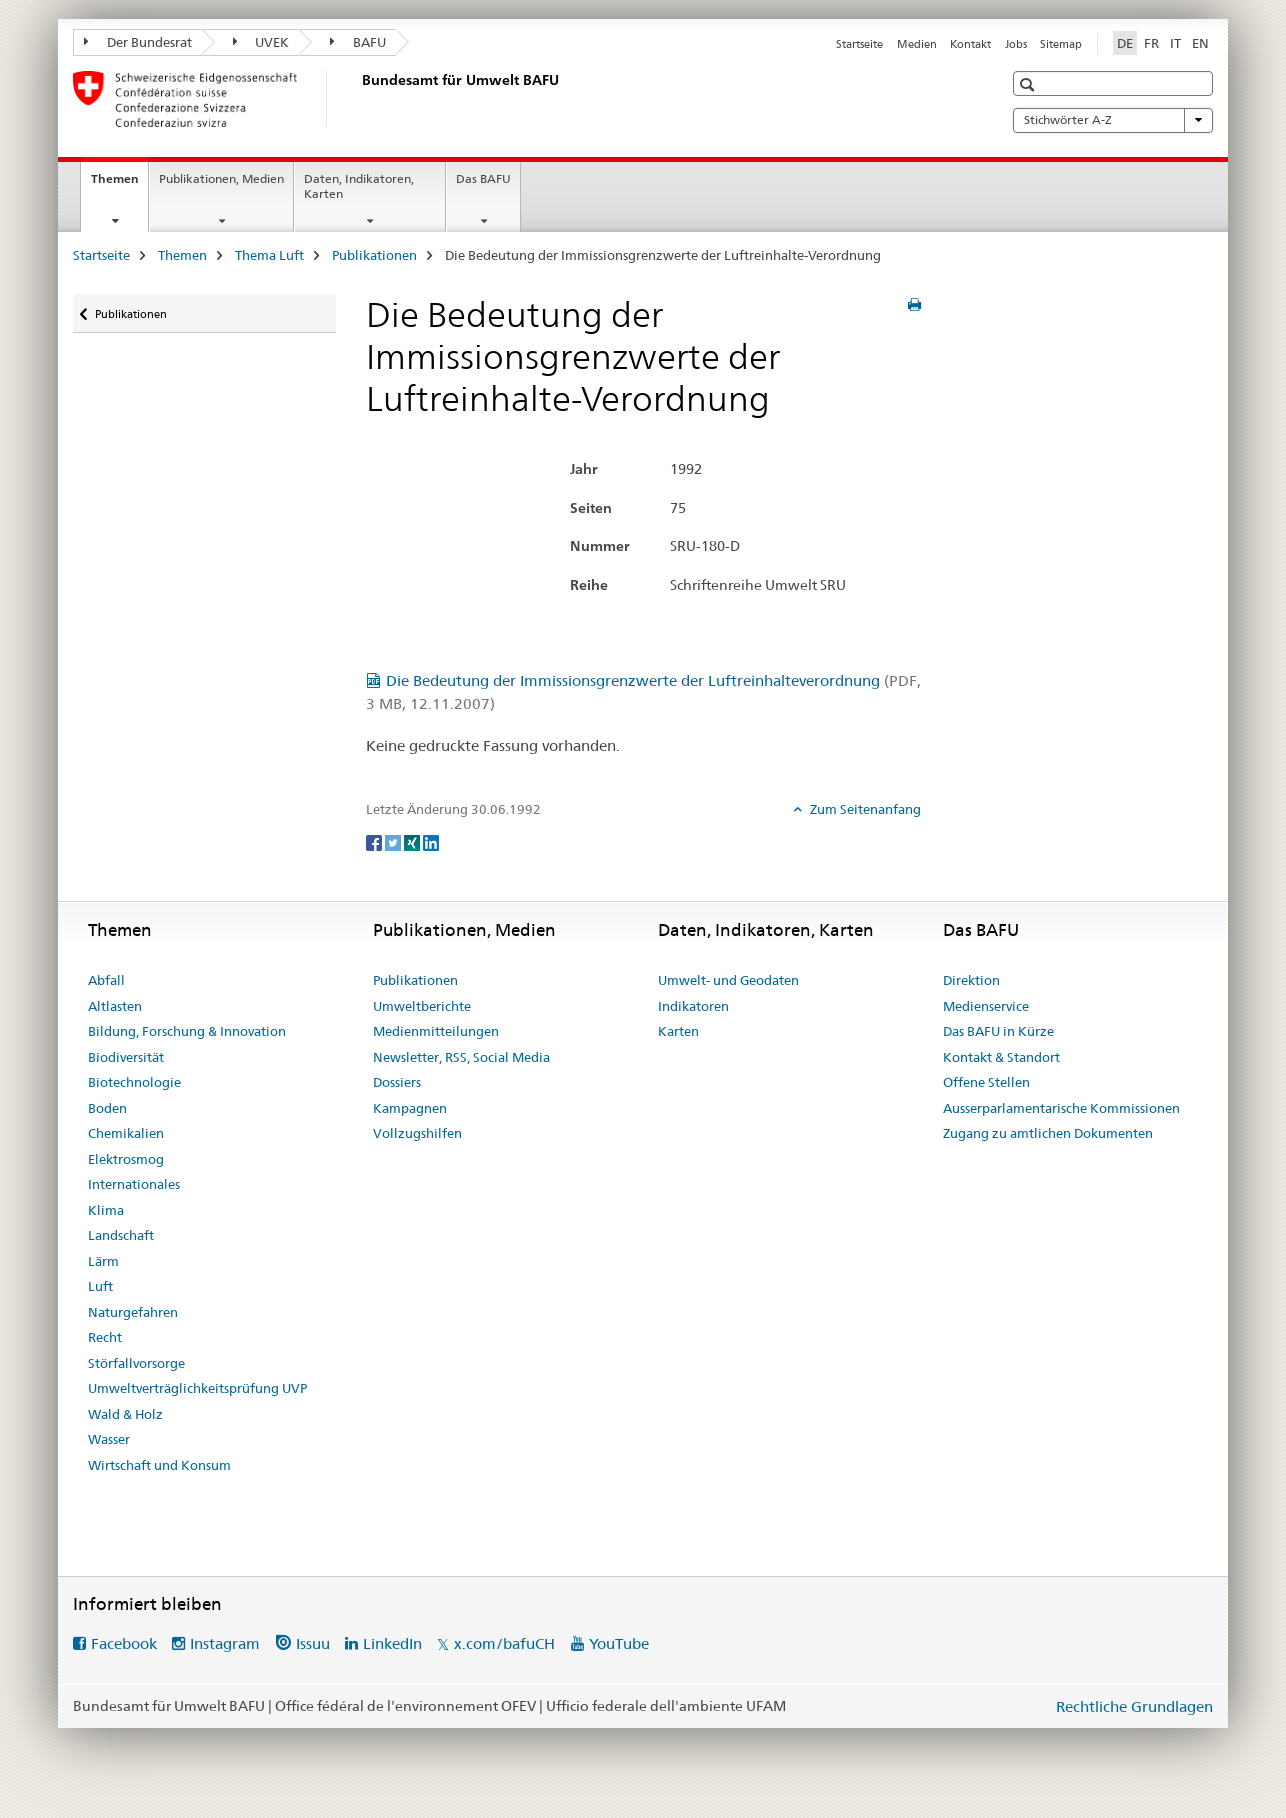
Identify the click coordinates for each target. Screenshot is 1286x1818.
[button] (1029, 84)
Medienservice (986, 1006)
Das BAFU (483, 178)
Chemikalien (126, 1133)
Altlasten (115, 1006)
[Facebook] (375, 842)
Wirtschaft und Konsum (159, 1465)
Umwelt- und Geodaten (728, 980)
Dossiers (397, 1082)
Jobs (1016, 44)
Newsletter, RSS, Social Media (461, 1057)
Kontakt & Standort (1001, 1057)
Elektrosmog (126, 1159)
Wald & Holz (125, 1414)
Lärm (103, 1261)
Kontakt (970, 44)
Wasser (109, 1439)
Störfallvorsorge (136, 1363)
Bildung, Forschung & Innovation (187, 1031)
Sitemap (1061, 44)
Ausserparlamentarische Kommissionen (1061, 1108)
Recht (105, 1337)
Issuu (313, 1643)
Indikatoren (693, 1006)
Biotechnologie (134, 1082)
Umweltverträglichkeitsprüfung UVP (197, 1388)
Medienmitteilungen (436, 1031)
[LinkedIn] (431, 842)
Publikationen (374, 255)
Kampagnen (410, 1108)
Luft (100, 1286)
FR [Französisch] (1151, 43)
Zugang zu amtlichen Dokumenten (1048, 1133)
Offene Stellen (986, 1082)
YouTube (619, 1643)
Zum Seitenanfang (864, 809)
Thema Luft (269, 255)
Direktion (971, 980)
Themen (119, 185)
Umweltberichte (422, 1006)
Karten (678, 1031)
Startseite (859, 44)
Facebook (124, 1643)
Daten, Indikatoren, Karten (359, 186)
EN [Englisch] (1200, 43)
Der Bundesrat (138, 42)
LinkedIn (392, 1643)
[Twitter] (394, 842)
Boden (107, 1108)
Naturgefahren (133, 1312)
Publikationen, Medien (221, 178)
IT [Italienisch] (1175, 43)
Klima (106, 1210)
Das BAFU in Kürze (998, 1031)
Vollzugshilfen (417, 1133)
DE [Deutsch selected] (1125, 43)
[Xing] (413, 842)
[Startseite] (358, 99)
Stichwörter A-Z (1113, 120)
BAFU (358, 42)
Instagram (225, 1643)
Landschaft (121, 1235)
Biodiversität (126, 1057)
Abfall (106, 980)
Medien (917, 44)
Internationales (134, 1184)
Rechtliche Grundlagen (1134, 1706)
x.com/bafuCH (504, 1643)
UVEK (261, 42)
